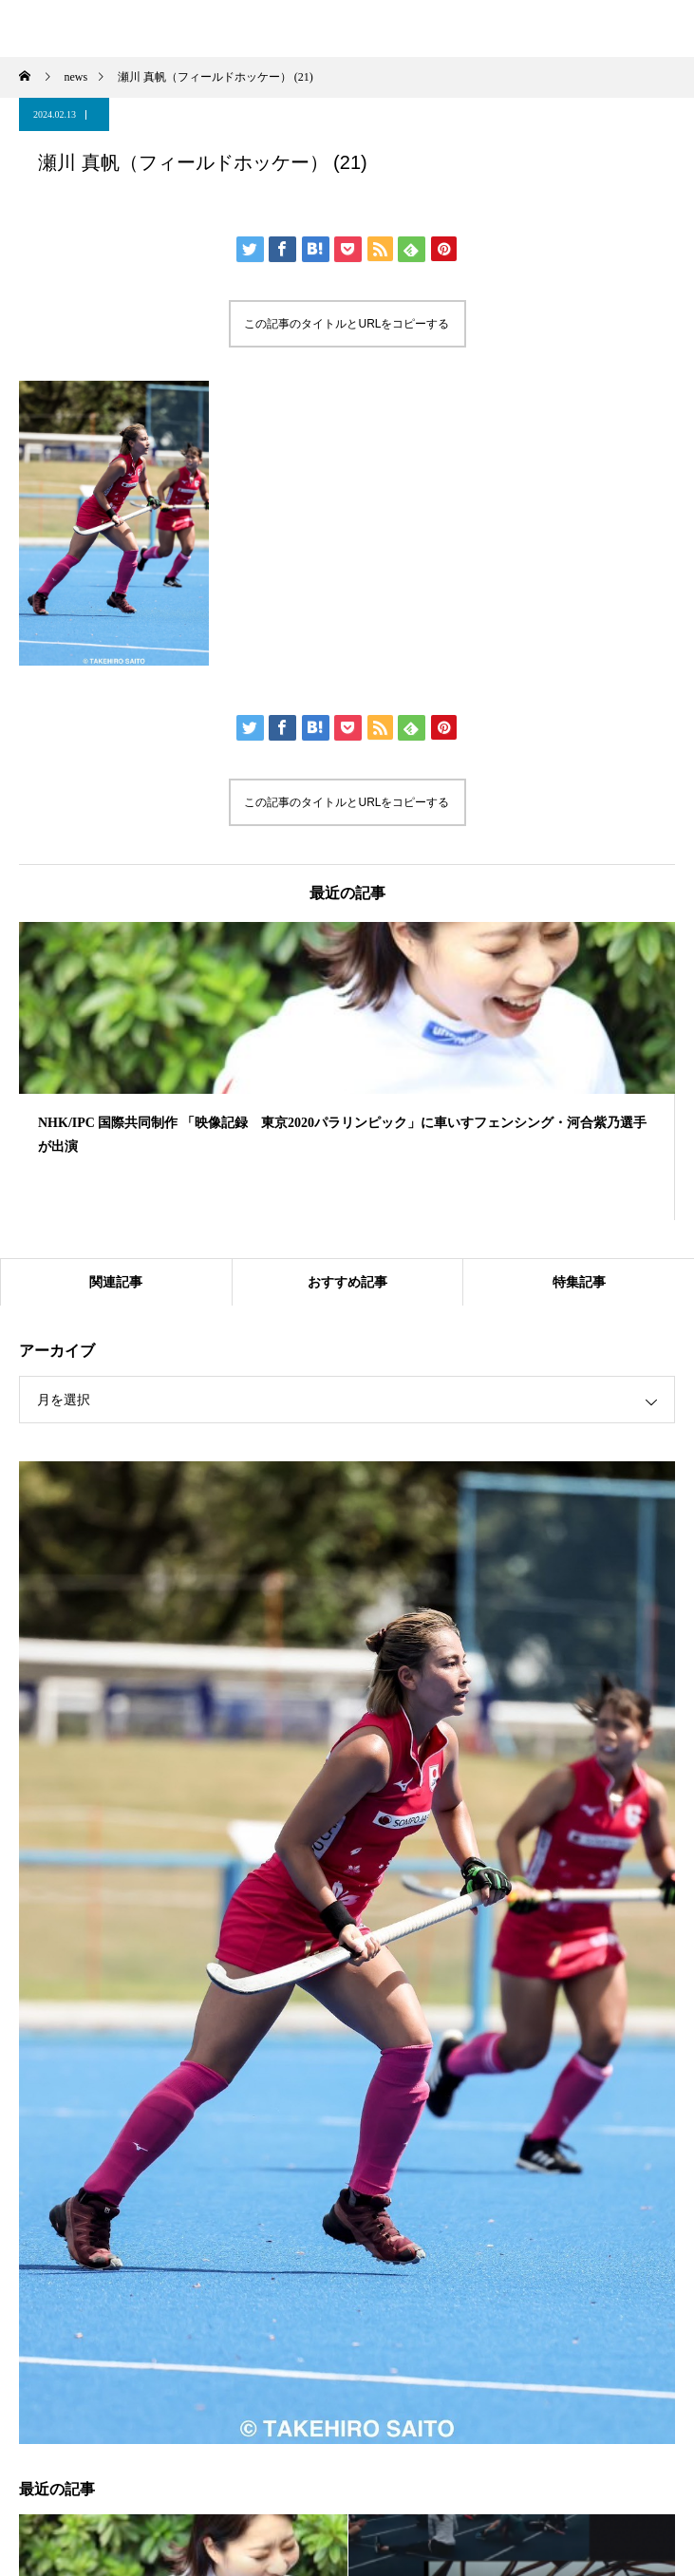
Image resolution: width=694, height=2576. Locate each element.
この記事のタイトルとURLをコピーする (346, 323)
